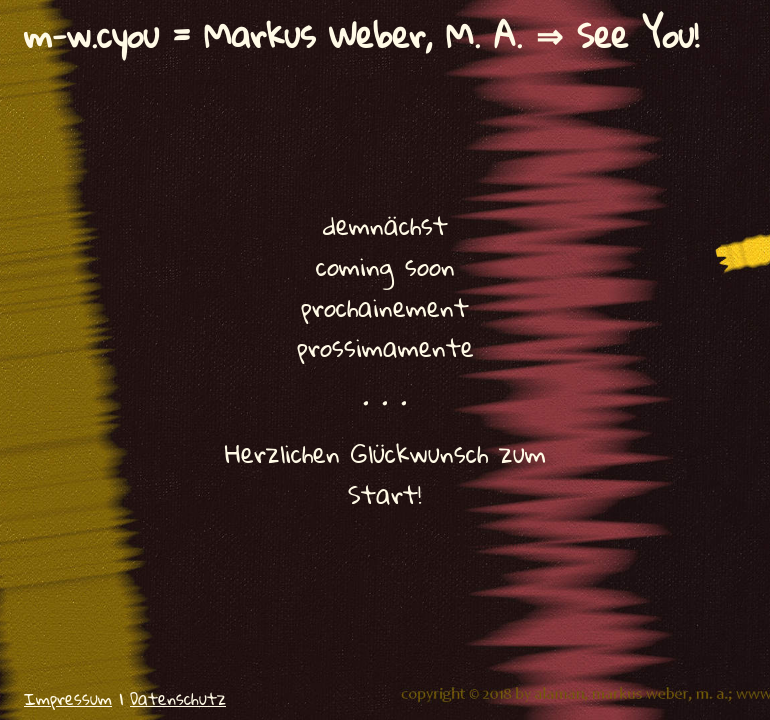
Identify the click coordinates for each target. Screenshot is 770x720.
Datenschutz (178, 698)
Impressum (68, 698)
